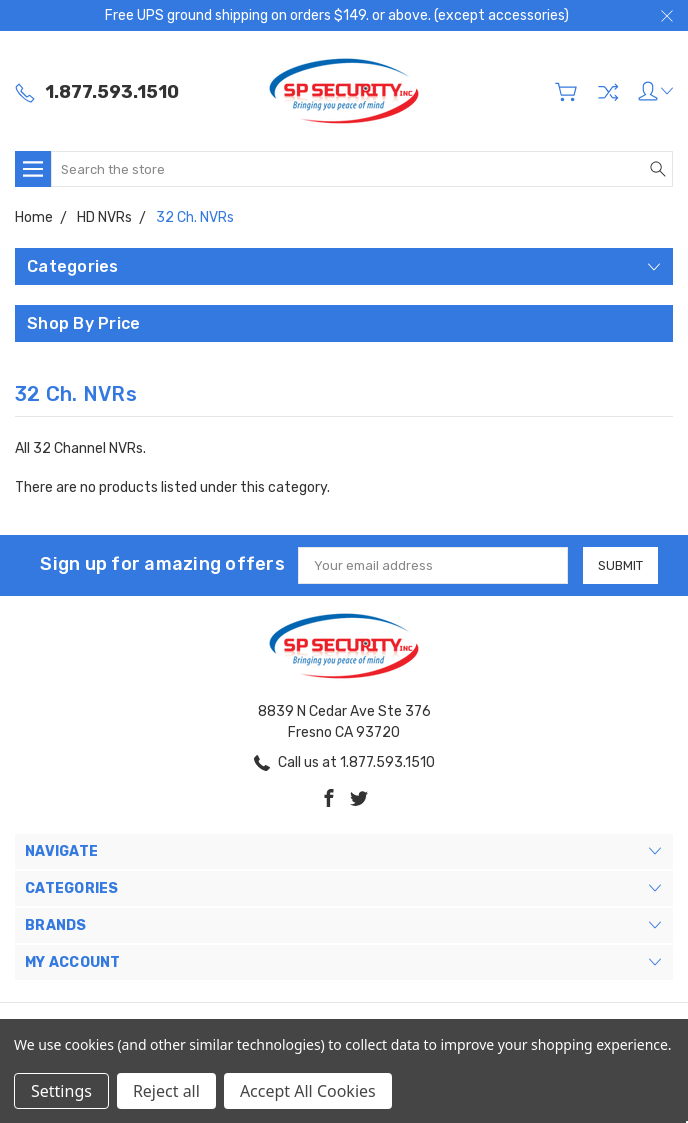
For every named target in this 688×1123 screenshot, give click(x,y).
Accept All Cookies (308, 1091)
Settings (61, 1091)
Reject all (166, 1091)
